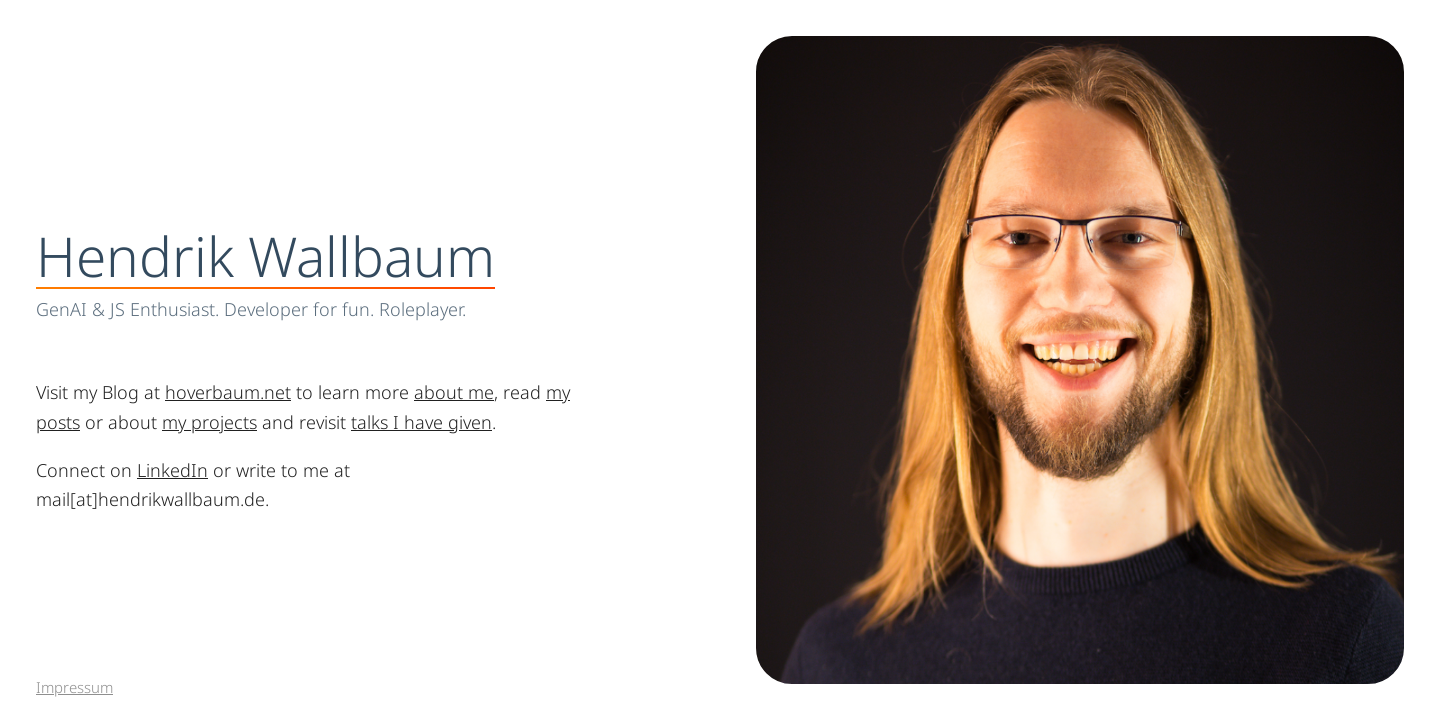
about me (454, 392)
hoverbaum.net (228, 392)
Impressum (74, 687)
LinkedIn (172, 470)
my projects (209, 422)
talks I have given (421, 422)
